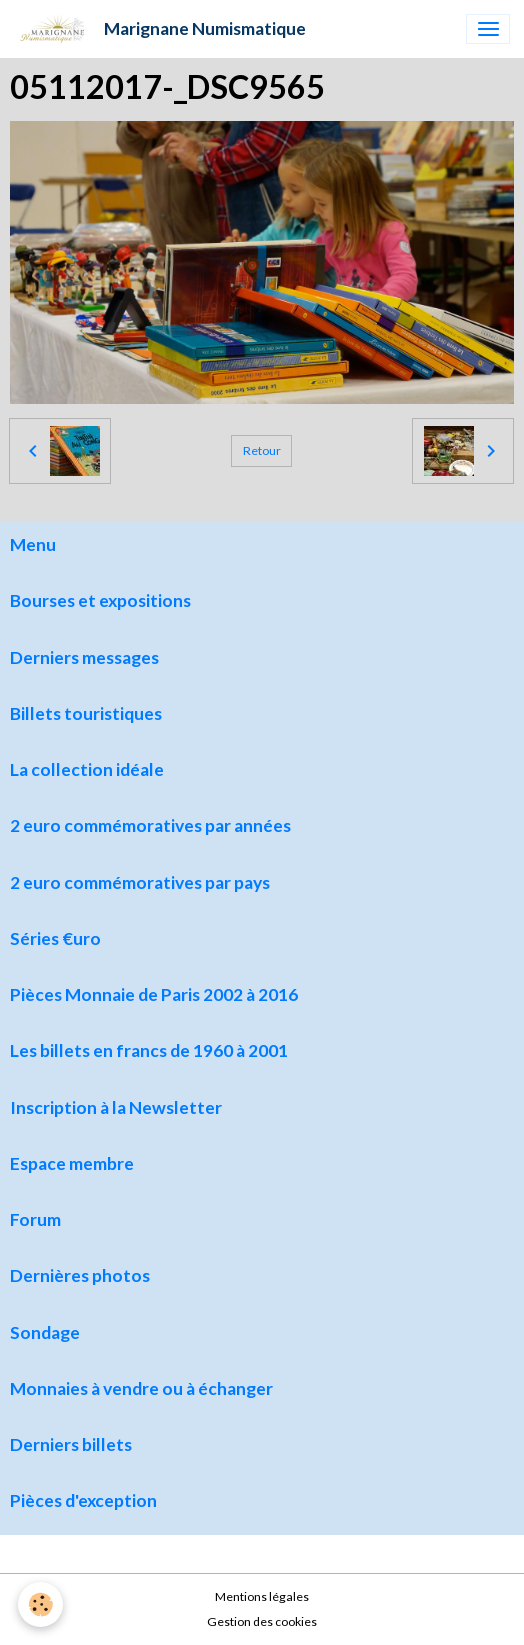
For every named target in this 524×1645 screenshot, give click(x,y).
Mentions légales (262, 1596)
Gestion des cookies (262, 1621)
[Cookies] (40, 1604)
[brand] (160, 29)
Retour (262, 450)
